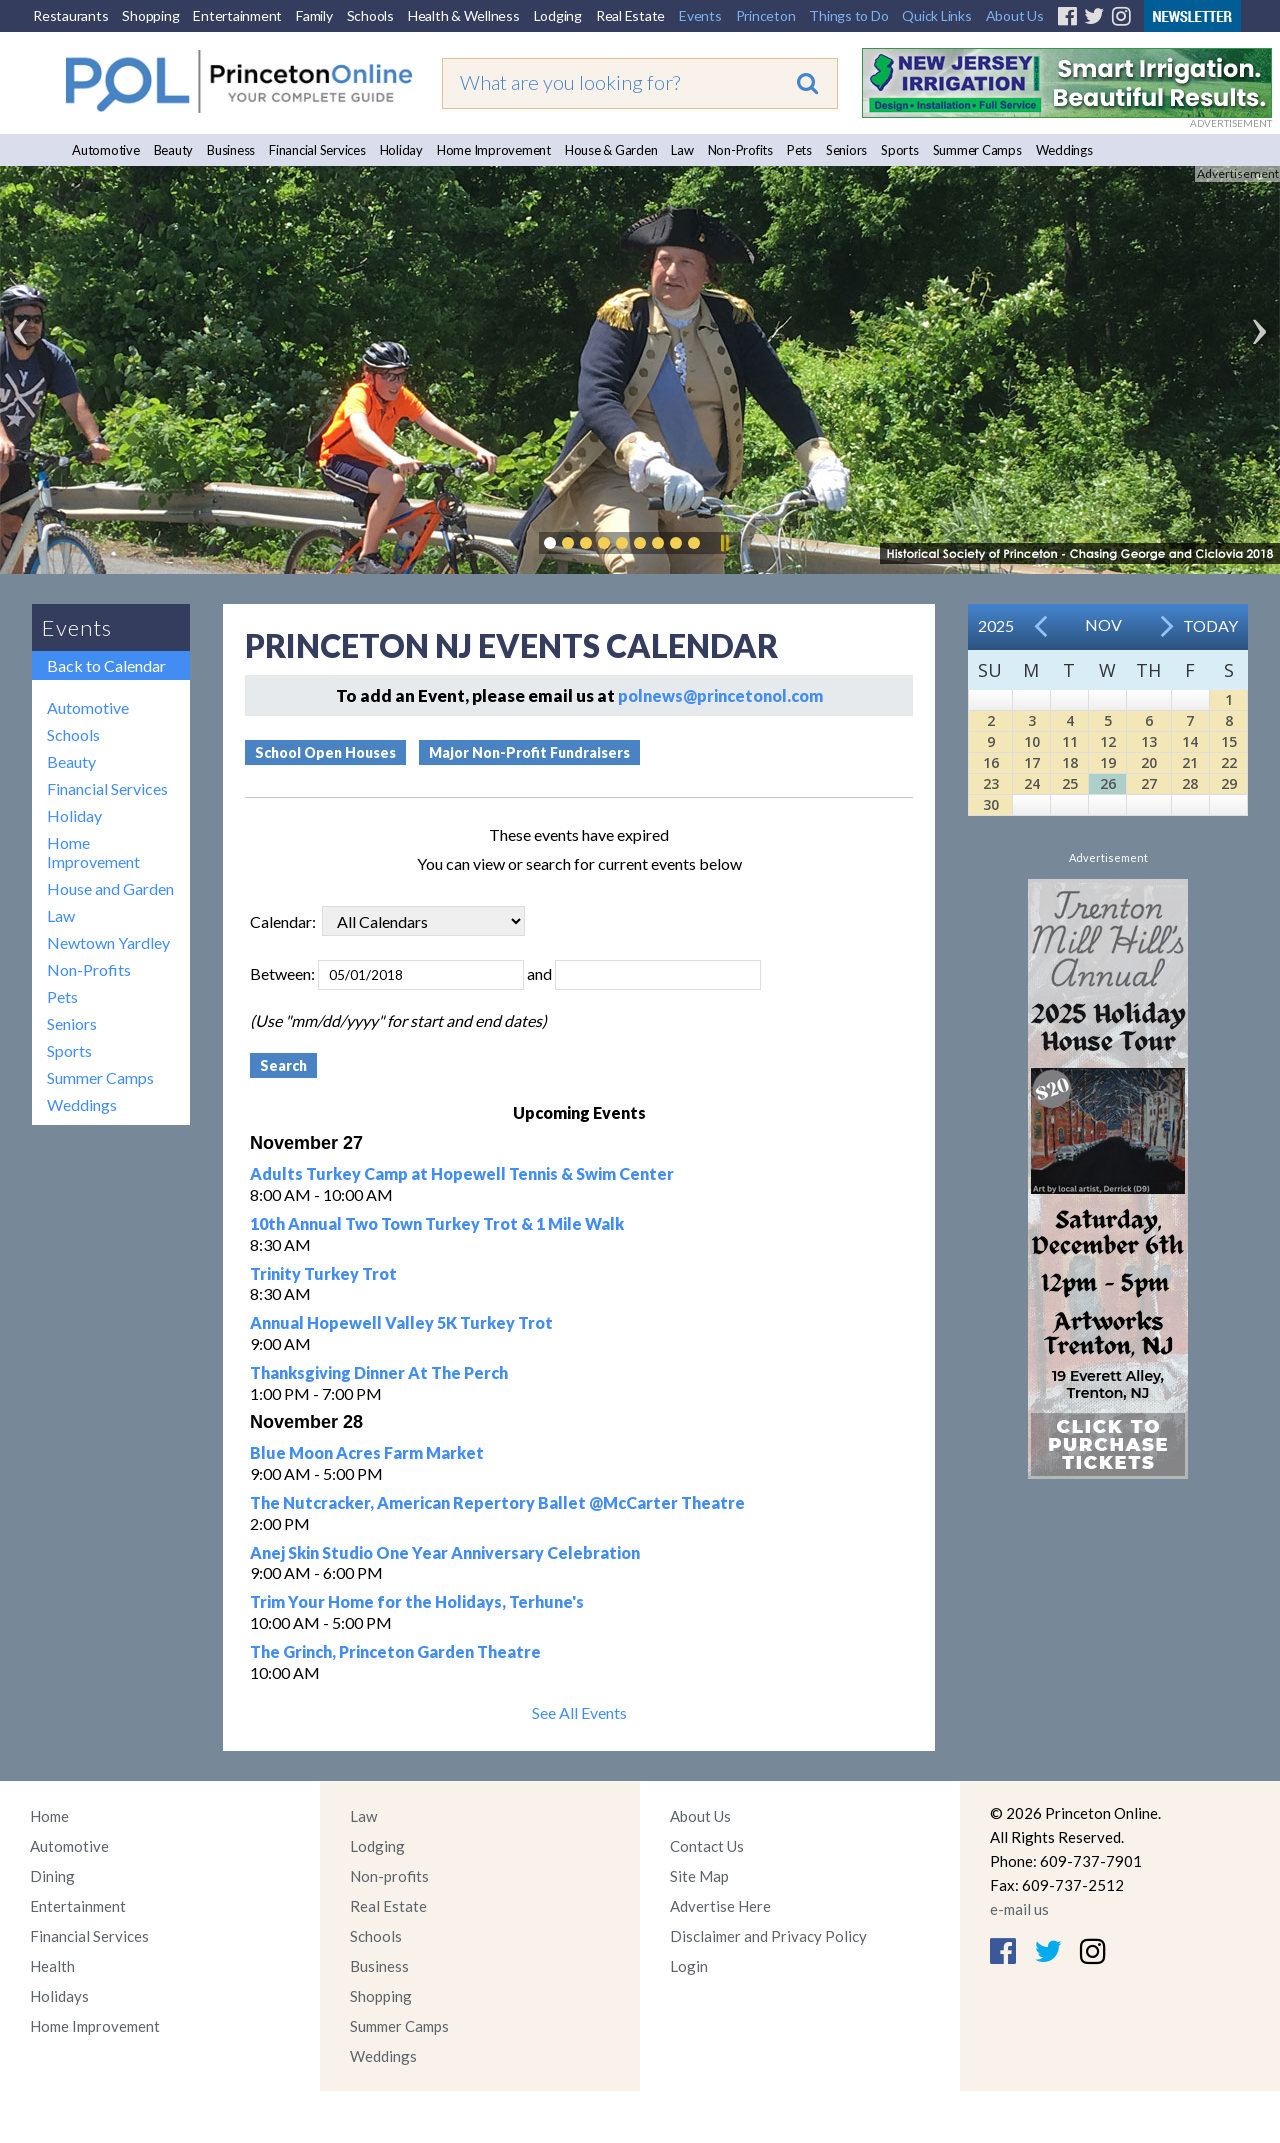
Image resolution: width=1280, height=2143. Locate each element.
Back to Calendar (106, 665)
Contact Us (707, 1846)
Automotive (106, 150)
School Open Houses (325, 752)
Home (49, 1816)
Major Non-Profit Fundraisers (529, 752)
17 (1032, 762)
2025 (996, 625)
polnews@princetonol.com (720, 695)
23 (991, 783)
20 (1149, 762)
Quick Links (936, 15)
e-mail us (1019, 1909)
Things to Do (848, 15)
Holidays (59, 1996)
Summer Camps (977, 150)
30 (991, 804)
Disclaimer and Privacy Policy (768, 1936)
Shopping (150, 15)
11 (1070, 741)
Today (1210, 625)
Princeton (766, 15)
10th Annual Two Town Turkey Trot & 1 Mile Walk (437, 1223)
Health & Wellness (464, 15)
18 (1070, 762)
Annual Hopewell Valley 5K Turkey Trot (401, 1322)
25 (1070, 783)
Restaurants (70, 15)
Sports (900, 150)
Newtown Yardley (108, 942)
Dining (52, 1876)
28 (1190, 783)
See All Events (579, 1712)
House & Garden (611, 150)
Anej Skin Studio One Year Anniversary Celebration (445, 1552)
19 (1108, 762)
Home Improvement (494, 150)
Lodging (558, 15)
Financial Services (317, 150)
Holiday (401, 150)
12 (1108, 741)
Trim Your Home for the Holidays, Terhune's (417, 1601)
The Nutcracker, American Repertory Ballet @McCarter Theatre (497, 1502)
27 (1149, 783)
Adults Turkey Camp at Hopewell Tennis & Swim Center (462, 1173)
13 (1149, 741)
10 (1032, 741)
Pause (724, 543)
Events (700, 15)
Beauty (174, 150)
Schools (370, 15)
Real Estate (630, 15)
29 (1229, 783)
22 (1229, 762)
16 (991, 762)
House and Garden (110, 888)
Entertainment (237, 15)
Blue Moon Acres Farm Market (367, 1452)
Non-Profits (740, 150)
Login (689, 1966)
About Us (1015, 15)
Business (231, 150)
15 (1229, 741)
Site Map (699, 1876)
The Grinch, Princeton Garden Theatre (395, 1651)
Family (314, 15)
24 (1032, 783)
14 (1190, 741)
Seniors (846, 150)
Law (682, 150)
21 (1190, 762)
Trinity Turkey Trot (323, 1273)
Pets (799, 150)
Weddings (1064, 150)
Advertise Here (720, 1906)
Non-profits (389, 1876)
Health (52, 1966)
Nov (1103, 624)
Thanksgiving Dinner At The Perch (379, 1372)
